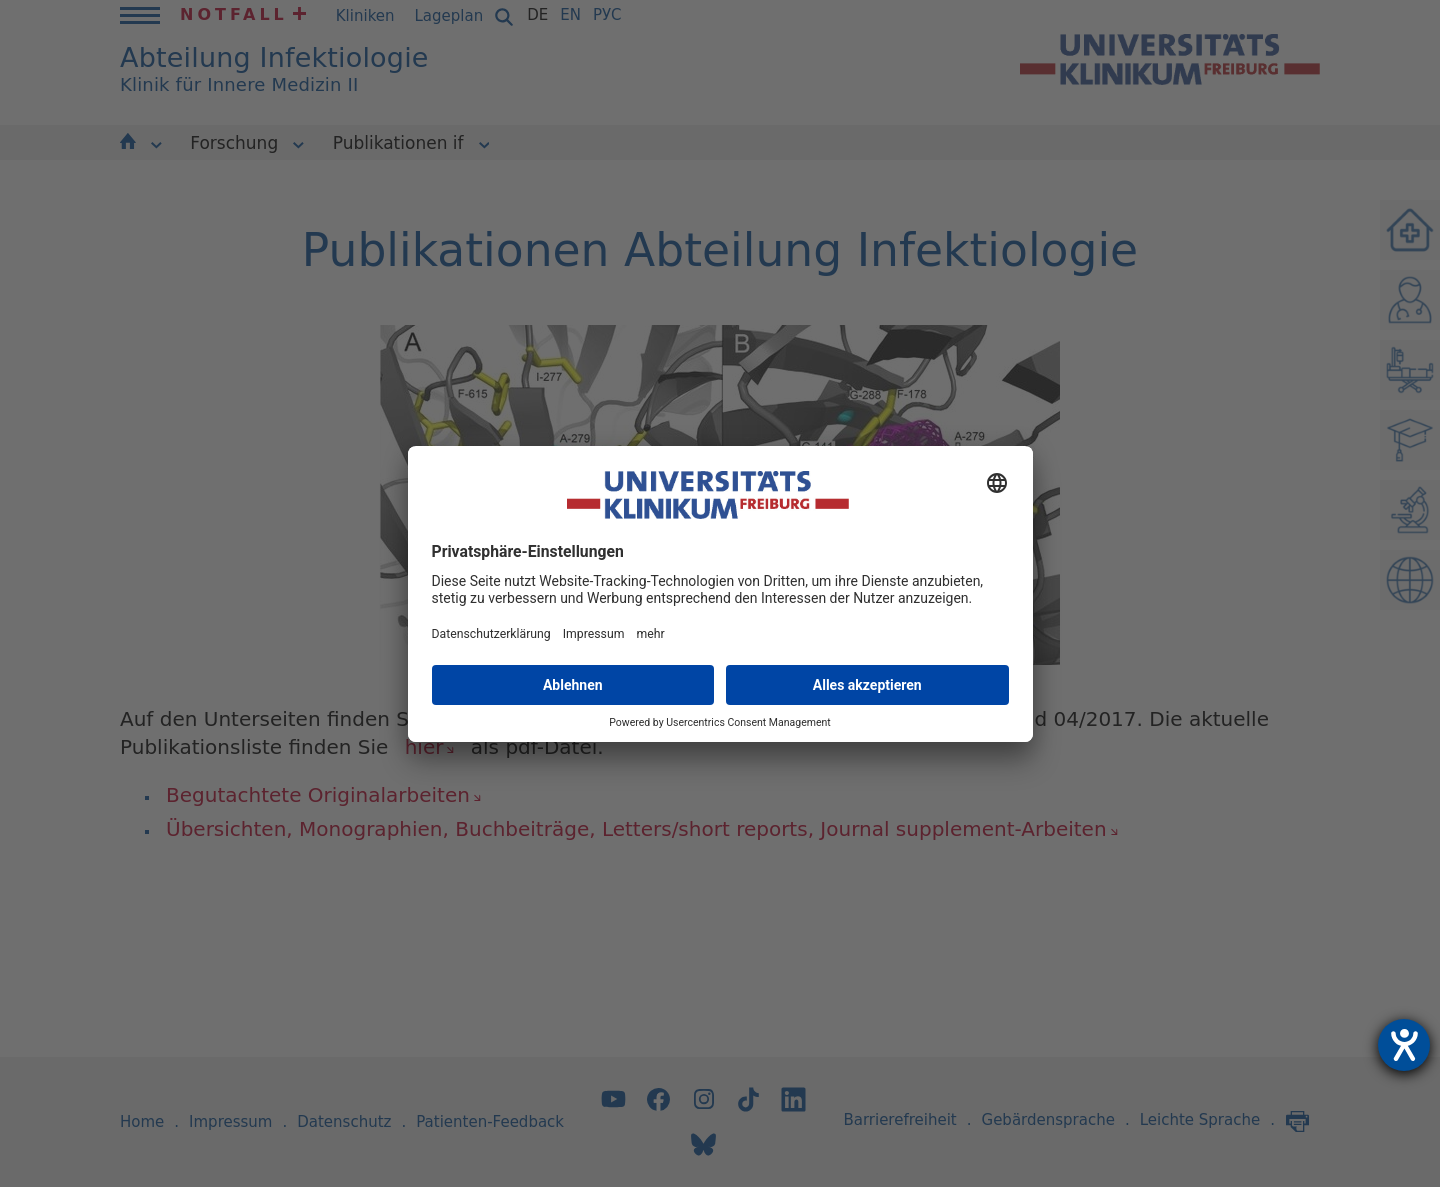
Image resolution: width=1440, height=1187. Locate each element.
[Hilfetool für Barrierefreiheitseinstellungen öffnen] (1404, 1045)
